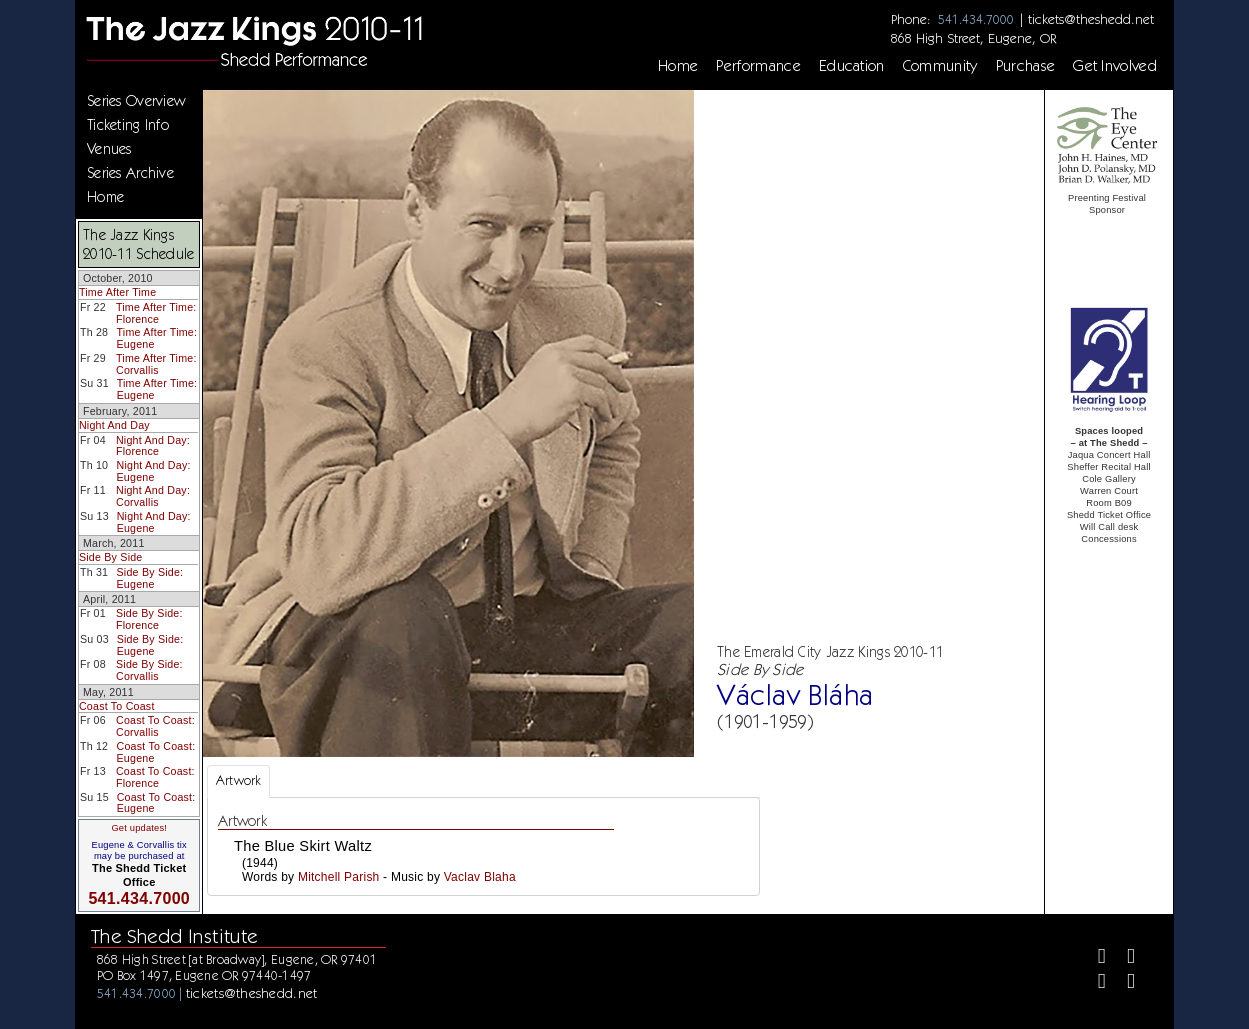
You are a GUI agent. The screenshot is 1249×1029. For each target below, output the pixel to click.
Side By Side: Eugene (150, 578)
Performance (758, 66)
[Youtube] (1122, 983)
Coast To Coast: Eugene (156, 752)
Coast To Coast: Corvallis (155, 726)
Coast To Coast (117, 706)
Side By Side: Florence (149, 619)
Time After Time (117, 292)
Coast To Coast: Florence (155, 777)
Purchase (1026, 66)
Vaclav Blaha (480, 877)
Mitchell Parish (339, 877)
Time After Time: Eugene (157, 338)
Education (852, 66)
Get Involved (1115, 66)
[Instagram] (1093, 983)
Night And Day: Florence (153, 446)
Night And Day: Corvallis (153, 496)
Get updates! (139, 828)
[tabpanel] (483, 846)
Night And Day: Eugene (154, 471)
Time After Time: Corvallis (156, 364)
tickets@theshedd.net (1091, 19)
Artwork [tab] (238, 780)
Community (940, 66)
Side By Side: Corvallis (149, 670)
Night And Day (114, 425)
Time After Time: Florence (156, 313)
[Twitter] (1122, 958)
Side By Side (111, 557)
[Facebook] (1093, 958)
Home (678, 66)
